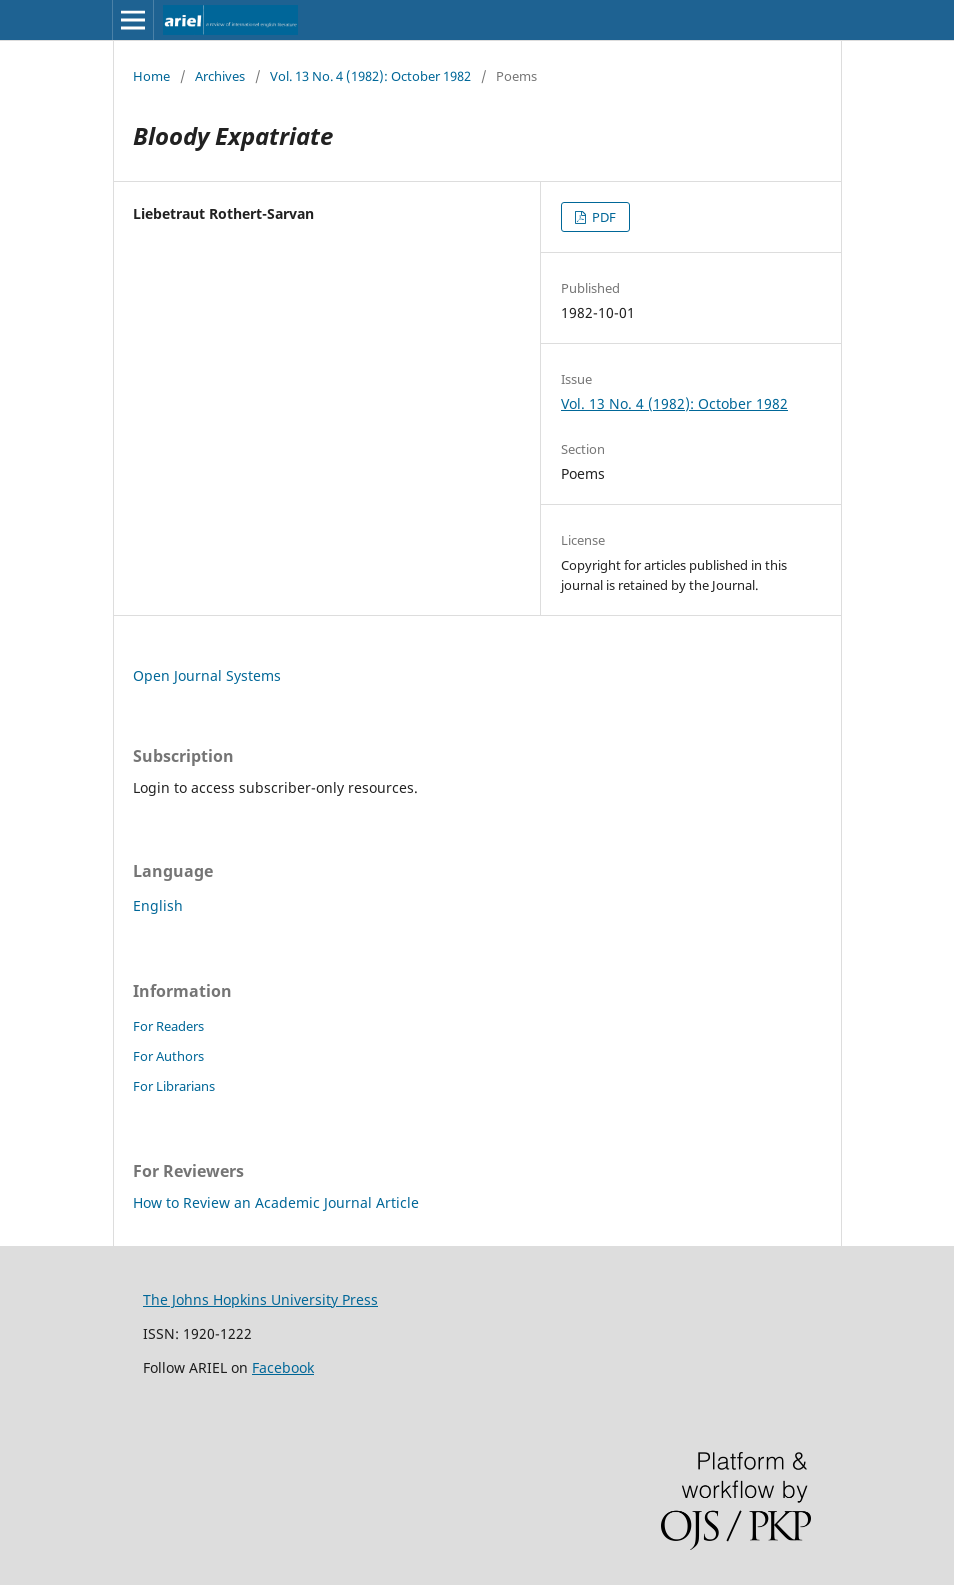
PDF (602, 217)
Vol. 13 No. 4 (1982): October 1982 (370, 76)
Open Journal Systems (207, 675)
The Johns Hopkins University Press (260, 1299)
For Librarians (174, 1086)
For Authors (168, 1056)
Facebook (283, 1367)
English (158, 905)
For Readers (168, 1026)
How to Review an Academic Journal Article (276, 1202)
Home (151, 76)
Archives (220, 76)
